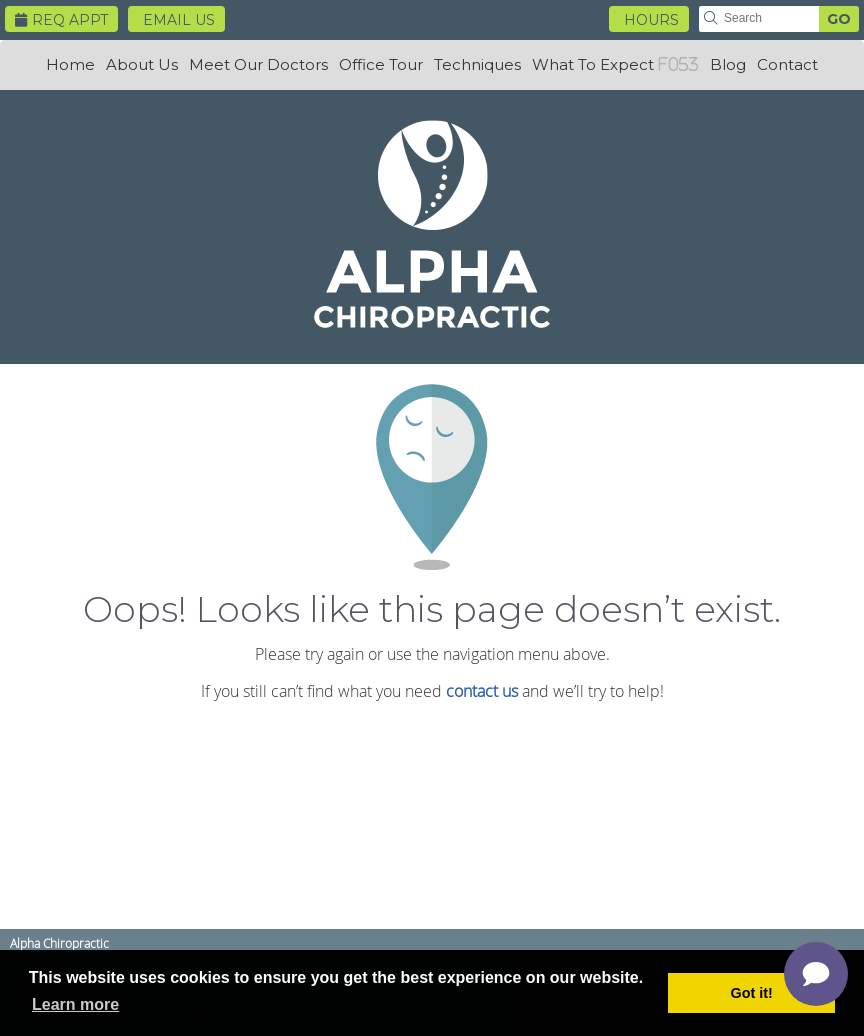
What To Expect (593, 64)
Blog (728, 64)
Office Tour (381, 64)
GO (839, 19)
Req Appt (61, 20)
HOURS (651, 20)
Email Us (179, 20)
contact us (482, 691)
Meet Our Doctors (258, 64)
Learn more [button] (75, 1004)
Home (70, 64)
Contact (787, 64)
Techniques (477, 64)
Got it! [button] (752, 993)
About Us (142, 64)
